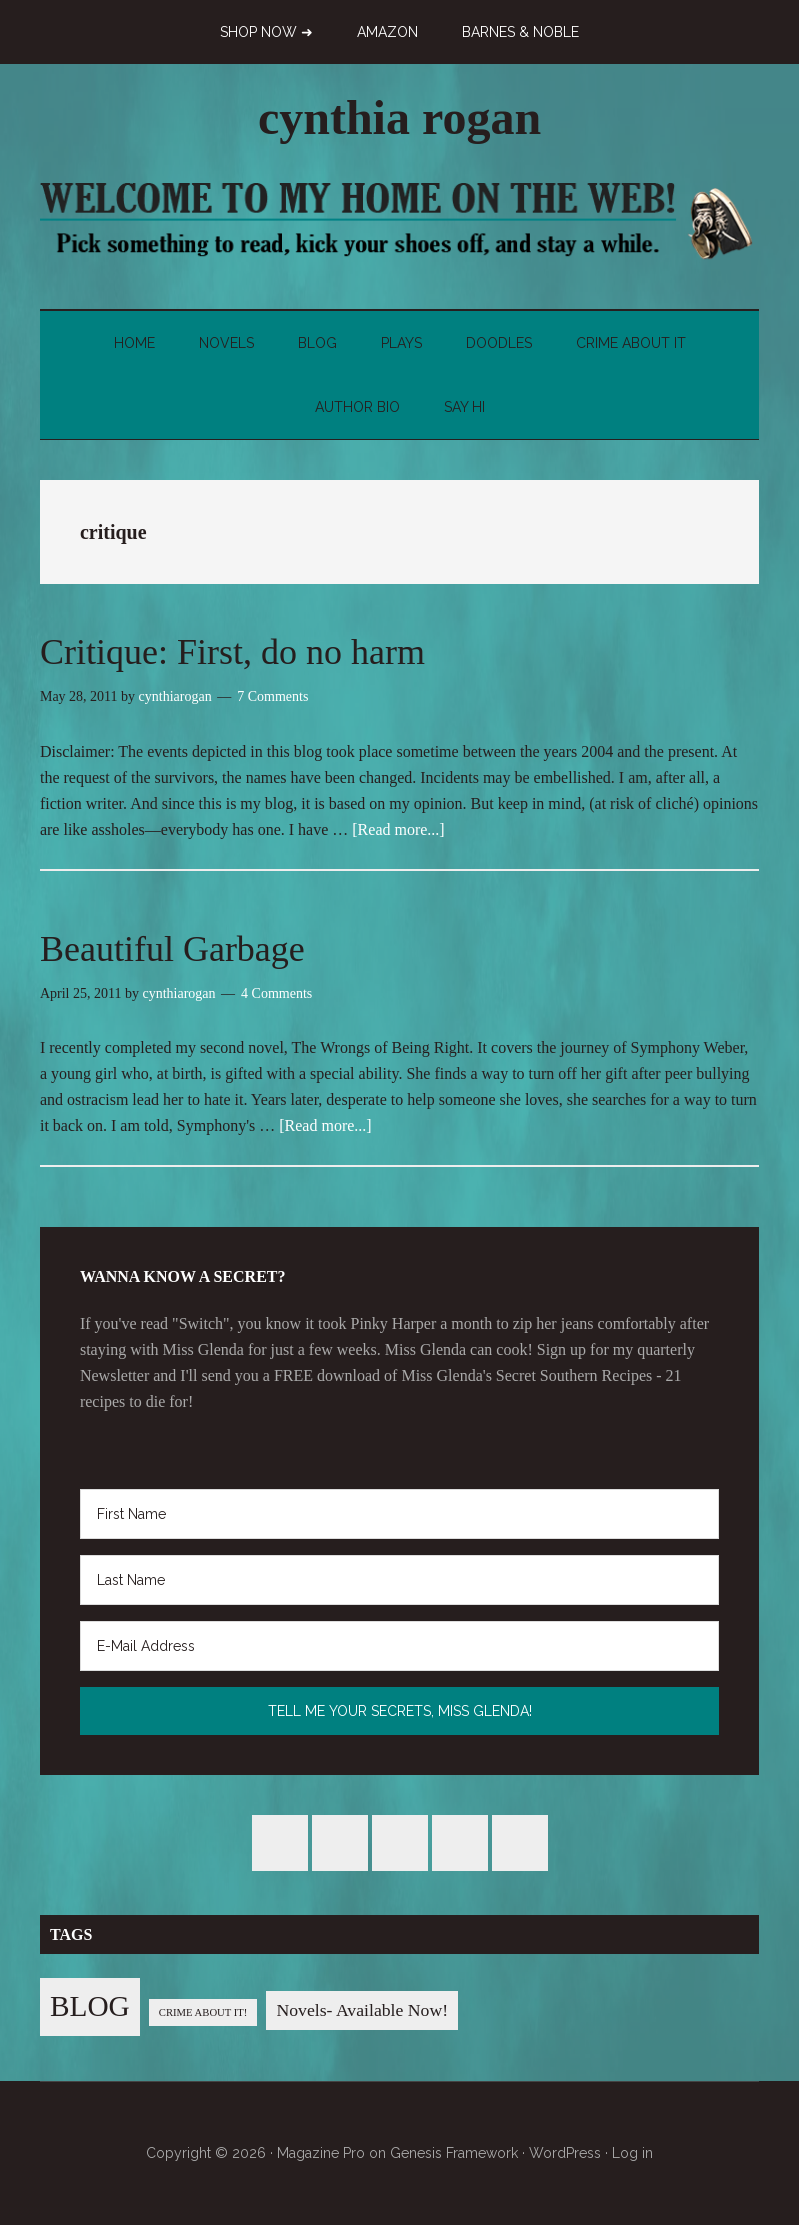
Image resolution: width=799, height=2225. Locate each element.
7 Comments (272, 696)
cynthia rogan (399, 117)
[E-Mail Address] (399, 1646)
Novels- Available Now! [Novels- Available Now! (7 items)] (362, 2010)
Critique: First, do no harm (232, 652)
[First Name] (399, 1514)
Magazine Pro (321, 2153)
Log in (632, 2153)
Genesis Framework (454, 2153)
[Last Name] (399, 1580)
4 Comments (276, 993)
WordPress (565, 2153)
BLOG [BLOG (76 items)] (90, 2006)
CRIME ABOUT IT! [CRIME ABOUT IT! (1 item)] (203, 2012)
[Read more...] (398, 829)
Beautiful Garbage (172, 949)
